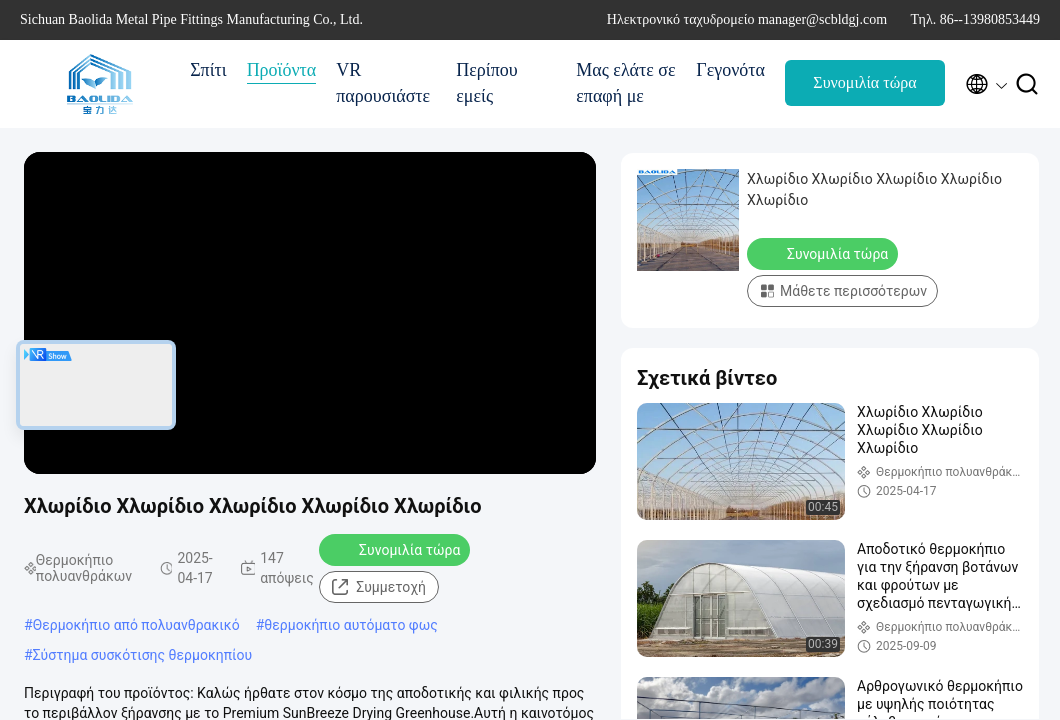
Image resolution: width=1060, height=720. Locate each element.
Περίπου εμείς (486, 83)
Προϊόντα (282, 70)
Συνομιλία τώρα (864, 82)
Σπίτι (208, 70)
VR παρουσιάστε (383, 83)
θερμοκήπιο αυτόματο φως (351, 625)
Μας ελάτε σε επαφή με (625, 83)
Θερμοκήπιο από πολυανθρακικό (136, 625)
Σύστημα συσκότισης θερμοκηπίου (143, 655)
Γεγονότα (730, 70)
